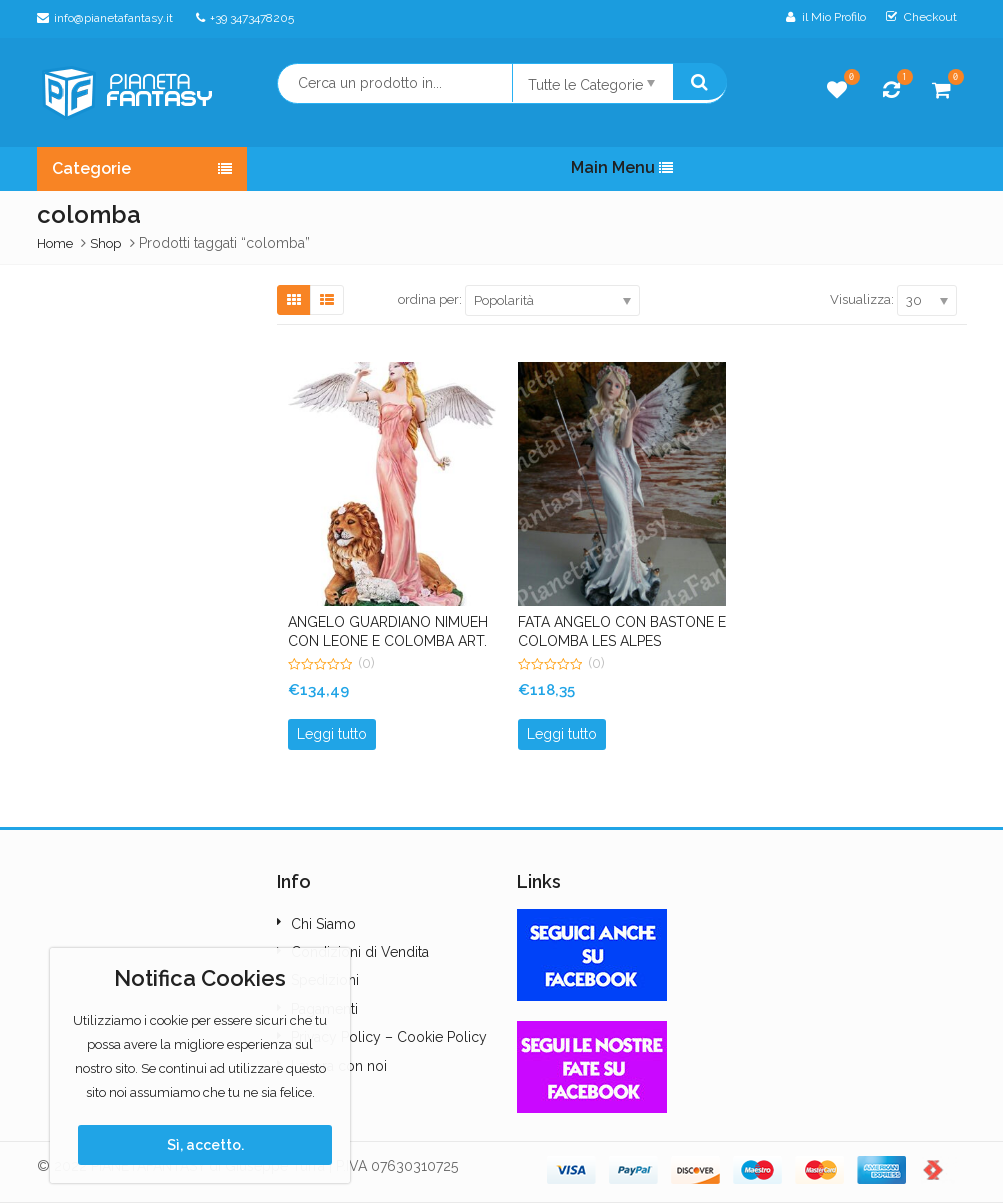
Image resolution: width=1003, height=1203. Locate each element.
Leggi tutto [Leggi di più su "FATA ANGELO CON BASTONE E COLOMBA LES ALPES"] (562, 734)
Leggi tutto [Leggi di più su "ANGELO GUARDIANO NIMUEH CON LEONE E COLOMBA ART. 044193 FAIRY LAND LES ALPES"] (332, 734)
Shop (105, 243)
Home (55, 243)
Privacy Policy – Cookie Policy (389, 1037)
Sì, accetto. (205, 1145)
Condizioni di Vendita (360, 952)
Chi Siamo (323, 924)
